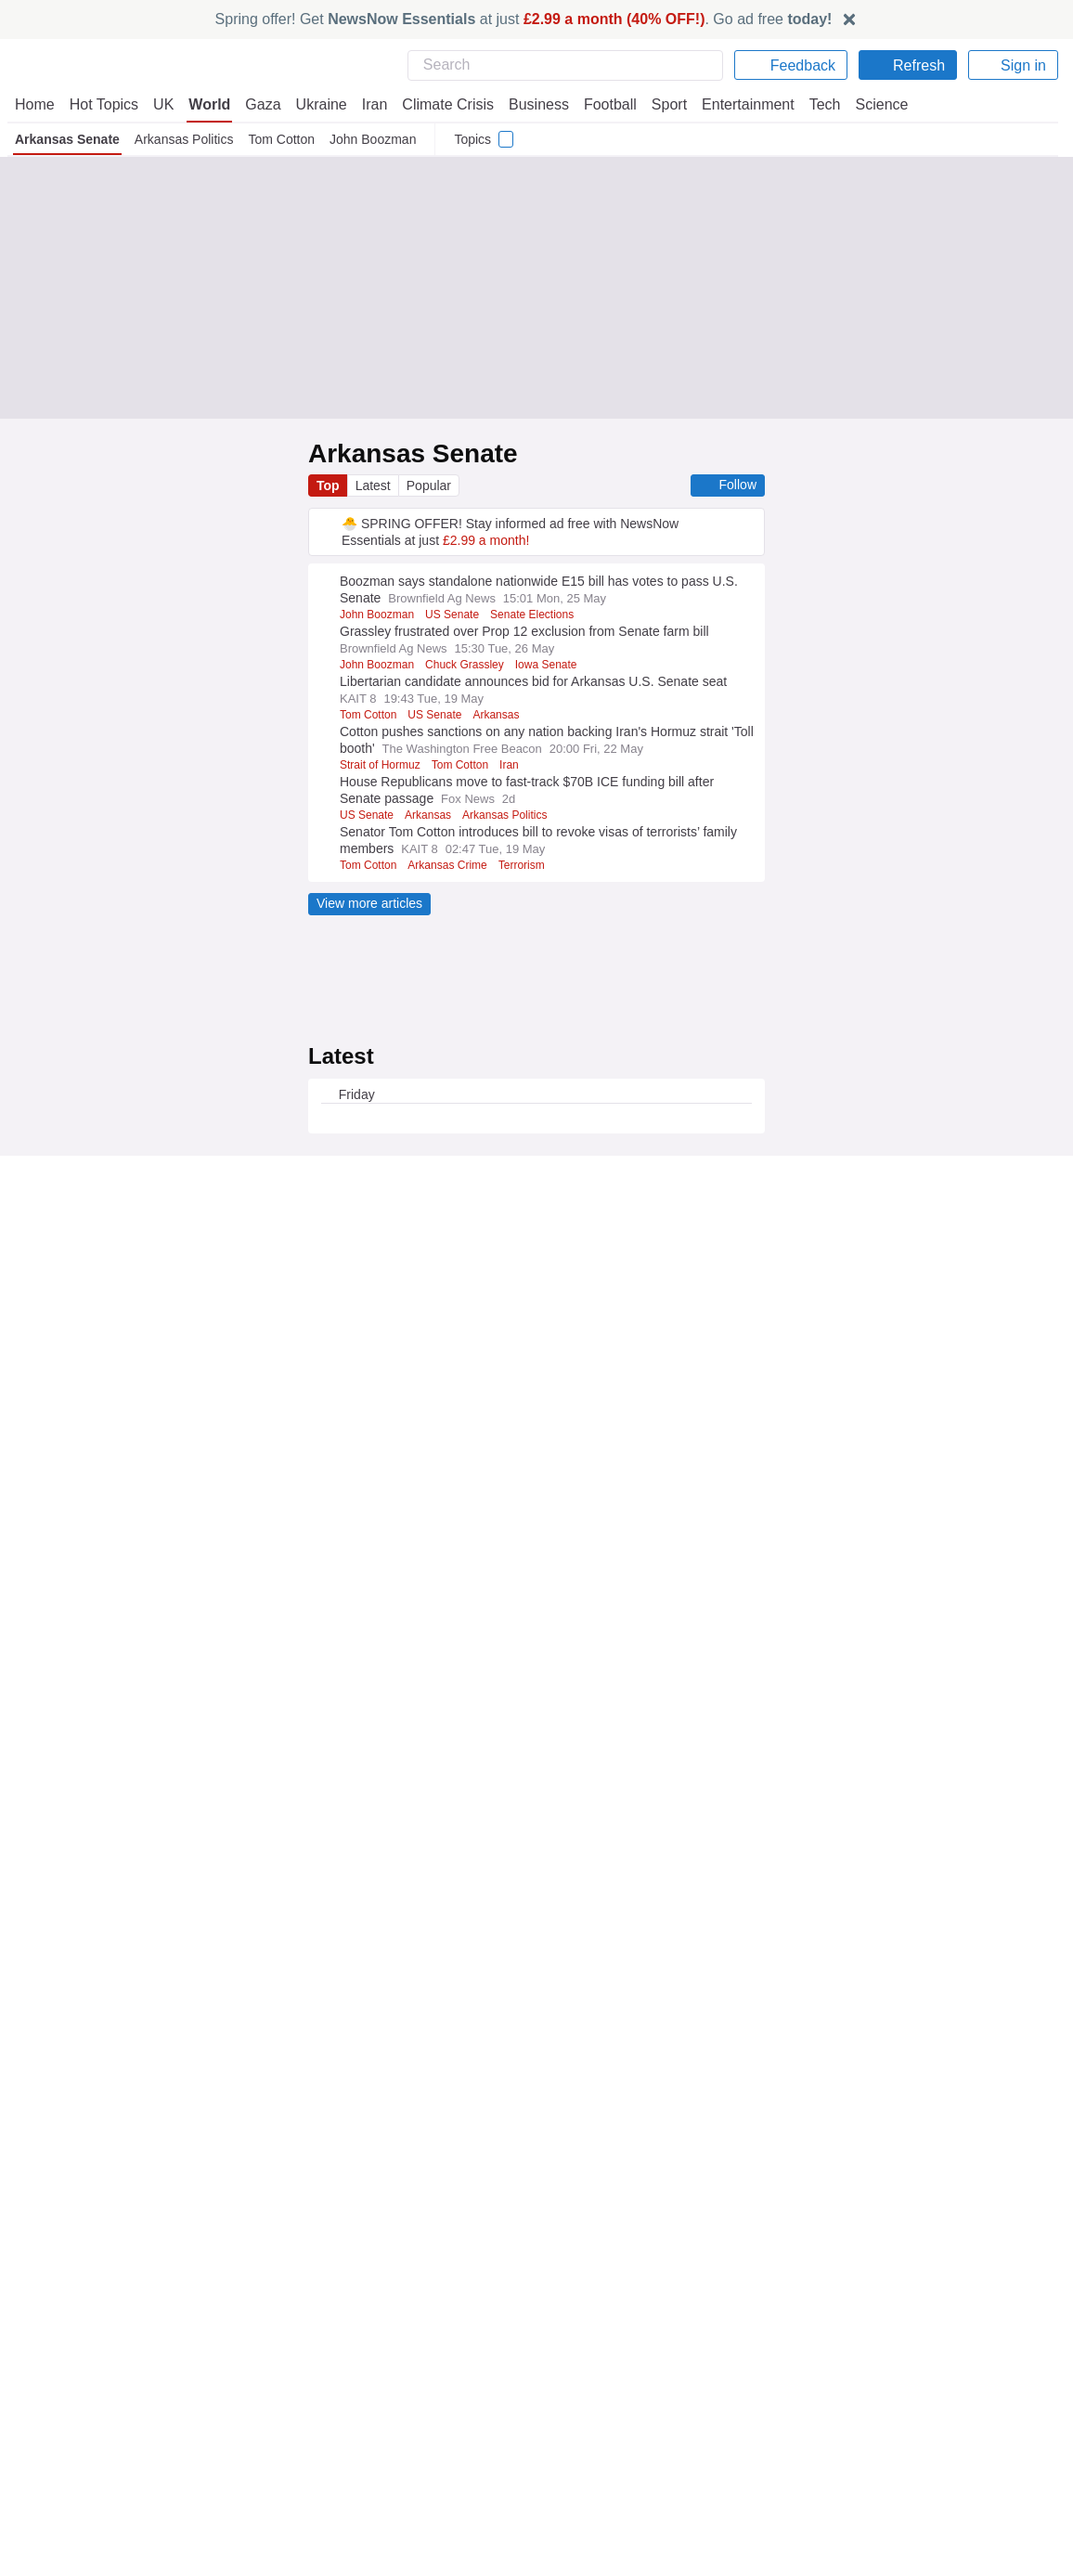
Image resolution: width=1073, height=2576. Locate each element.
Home (34, 104)
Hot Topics (104, 104)
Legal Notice (419, 2292)
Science (868, 104)
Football (601, 104)
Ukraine (315, 104)
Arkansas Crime (451, 865)
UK (163, 104)
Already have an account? (412, 2224)
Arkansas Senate (67, 139)
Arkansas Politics (184, 139)
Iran (366, 104)
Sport (660, 104)
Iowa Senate (553, 664)
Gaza (259, 104)
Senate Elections (537, 614)
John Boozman (378, 139)
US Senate (456, 614)
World (207, 104)
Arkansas (499, 714)
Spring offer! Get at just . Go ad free (524, 19)
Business (529, 104)
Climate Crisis (438, 104)
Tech (811, 104)
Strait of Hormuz (381, 764)
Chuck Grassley (470, 664)
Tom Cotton (283, 139)
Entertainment (737, 104)
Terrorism (528, 865)
